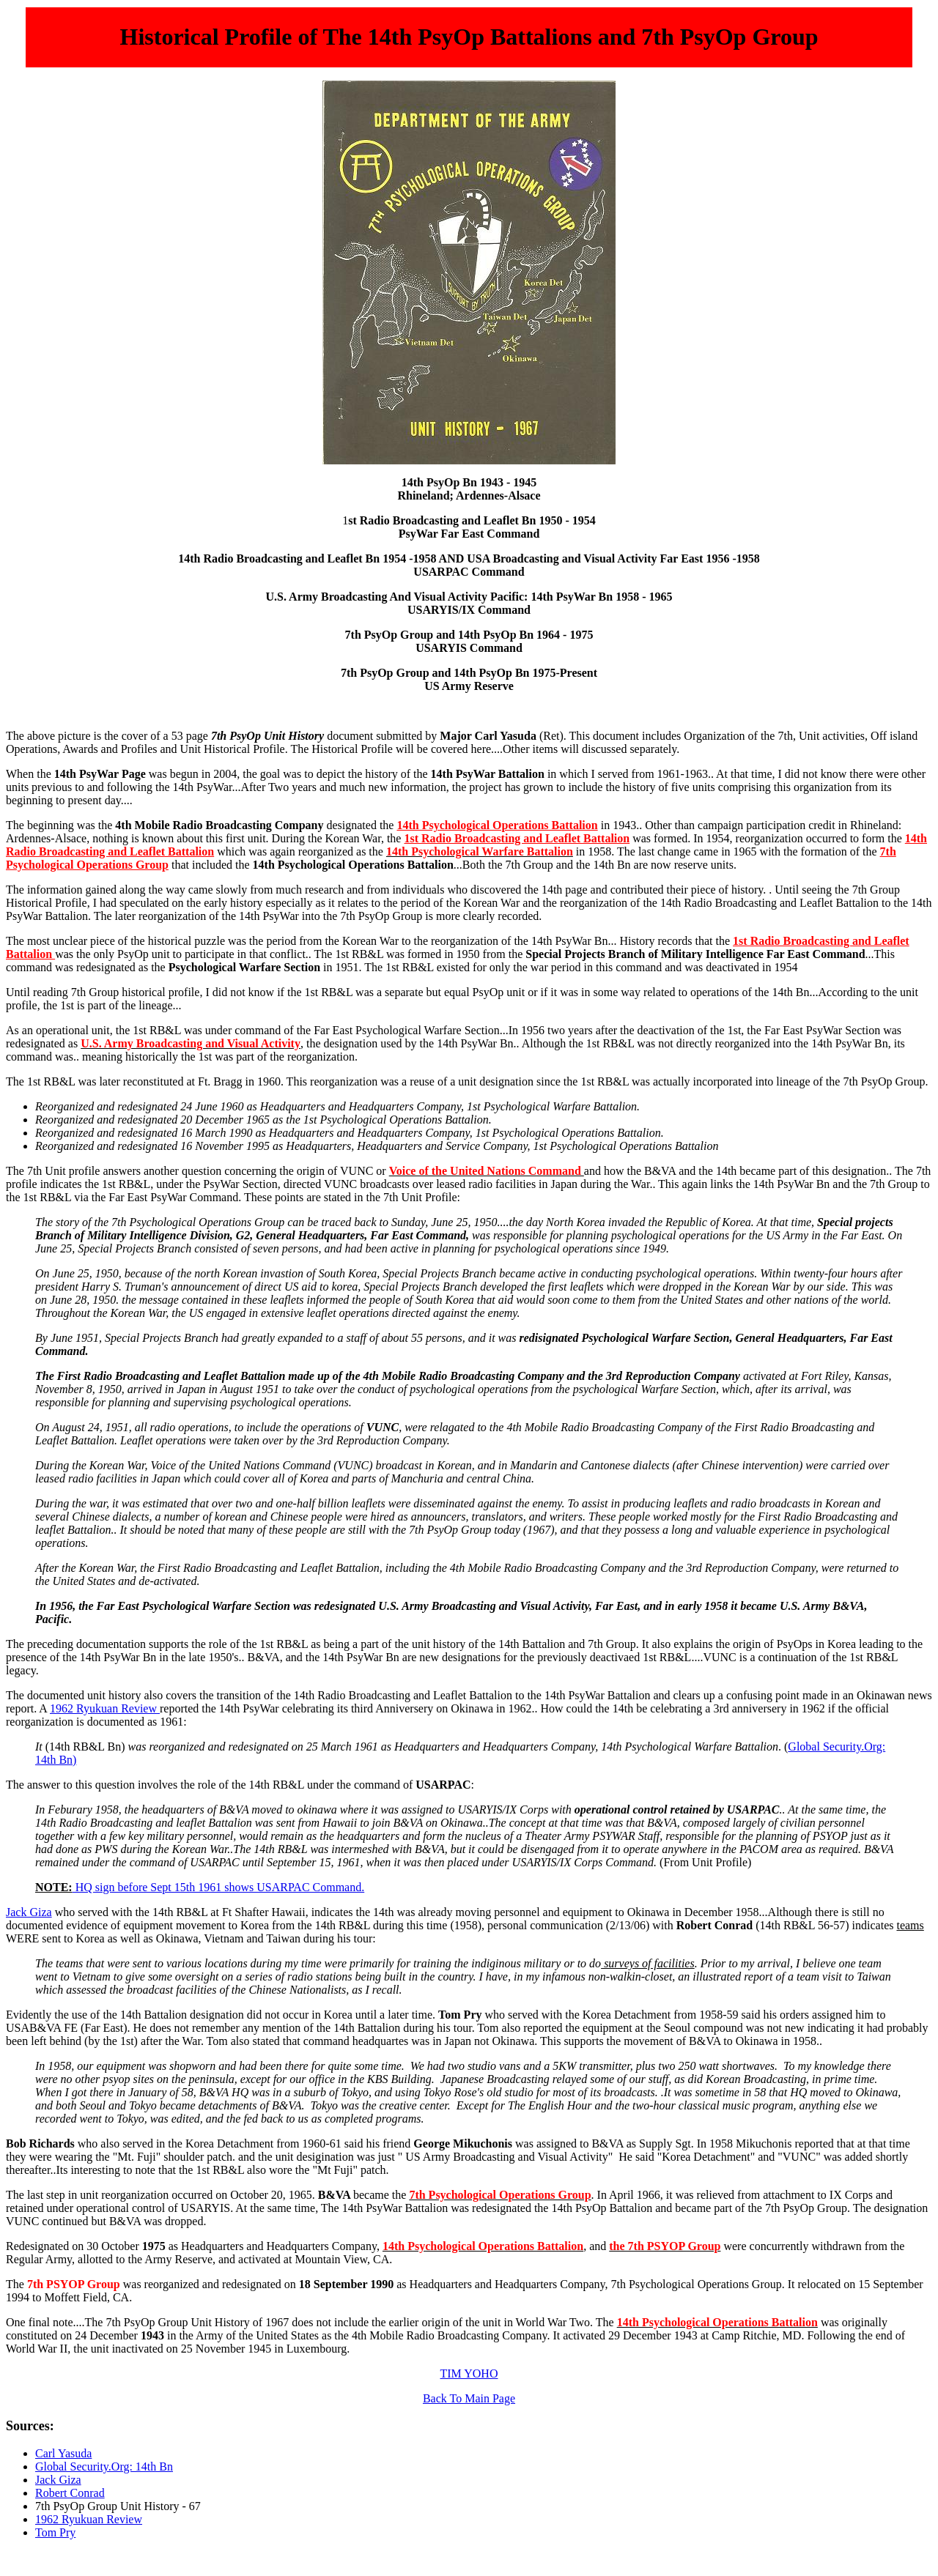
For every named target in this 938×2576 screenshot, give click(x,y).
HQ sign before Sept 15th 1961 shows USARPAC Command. (219, 1887)
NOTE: (54, 1887)
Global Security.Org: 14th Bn (104, 2466)
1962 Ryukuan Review (105, 1708)
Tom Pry (55, 2532)
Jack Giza (29, 1912)
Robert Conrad (70, 2493)
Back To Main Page (469, 2398)
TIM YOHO (469, 2373)
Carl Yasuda (63, 2453)
